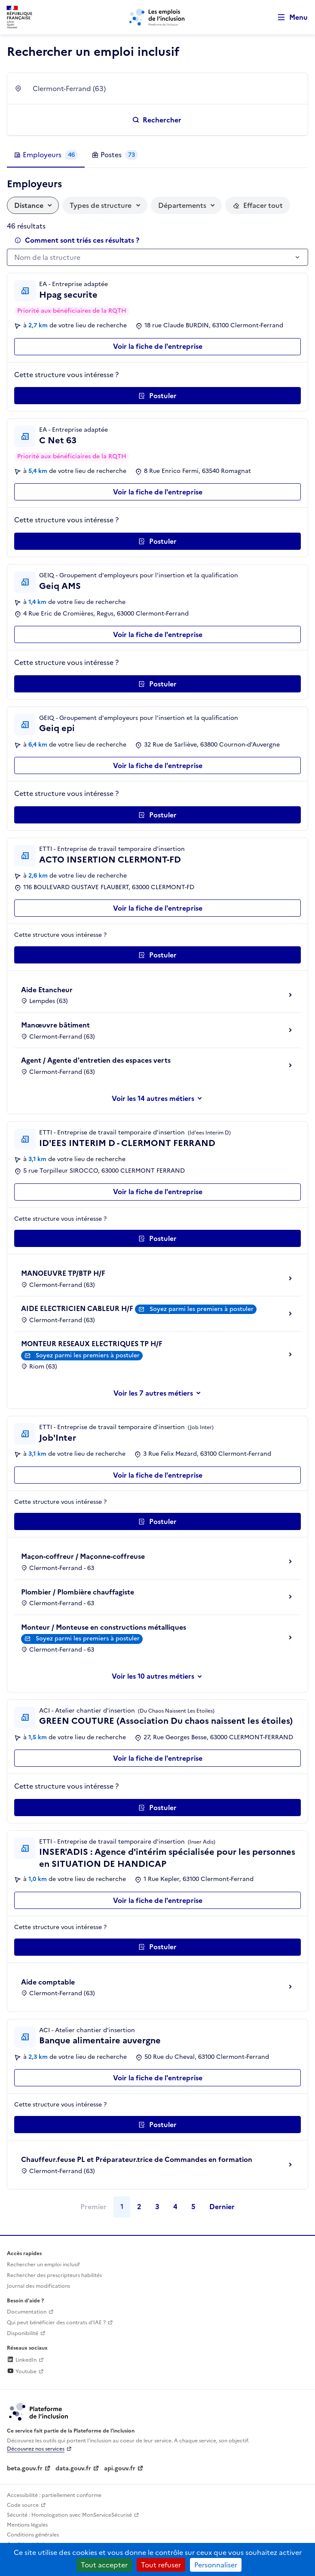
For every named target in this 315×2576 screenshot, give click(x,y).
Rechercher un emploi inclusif (43, 2264)
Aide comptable (48, 1982)
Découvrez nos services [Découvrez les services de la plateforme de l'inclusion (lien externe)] (35, 2449)
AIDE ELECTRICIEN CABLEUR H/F (77, 1308)
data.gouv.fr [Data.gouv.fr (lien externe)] (73, 2468)
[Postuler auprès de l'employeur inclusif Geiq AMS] (157, 683)
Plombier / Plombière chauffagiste (77, 1592)
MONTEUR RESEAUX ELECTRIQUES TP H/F (91, 1343)
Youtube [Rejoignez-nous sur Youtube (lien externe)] (22, 2371)
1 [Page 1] (121, 2206)
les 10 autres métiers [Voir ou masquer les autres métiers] (160, 1676)
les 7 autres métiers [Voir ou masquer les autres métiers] (161, 1393)
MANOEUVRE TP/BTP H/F (63, 1273)
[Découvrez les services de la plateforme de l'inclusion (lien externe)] (39, 2411)
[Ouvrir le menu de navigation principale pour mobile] (288, 17)
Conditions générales (33, 2535)
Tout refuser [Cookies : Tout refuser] (161, 2565)
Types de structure (101, 205)
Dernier (222, 2206)
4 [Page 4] (175, 2206)
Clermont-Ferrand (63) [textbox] (69, 88)
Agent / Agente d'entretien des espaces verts (96, 1060)
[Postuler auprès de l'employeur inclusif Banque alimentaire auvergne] (157, 2124)
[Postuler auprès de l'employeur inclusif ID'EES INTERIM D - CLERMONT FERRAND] (157, 1238)
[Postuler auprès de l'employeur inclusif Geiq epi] (157, 814)
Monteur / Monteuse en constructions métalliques (103, 1627)
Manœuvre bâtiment (55, 1025)
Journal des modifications (38, 2286)
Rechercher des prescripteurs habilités (54, 2275)
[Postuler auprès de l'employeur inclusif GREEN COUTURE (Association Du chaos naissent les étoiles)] (157, 1807)
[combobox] (164, 88)
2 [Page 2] (139, 2206)
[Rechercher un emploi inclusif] (157, 120)
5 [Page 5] (193, 2206)
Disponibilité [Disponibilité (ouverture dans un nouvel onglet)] (22, 2333)
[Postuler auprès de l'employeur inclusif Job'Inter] (157, 1521)
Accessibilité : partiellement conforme (54, 2495)
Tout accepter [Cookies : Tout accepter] (104, 2565)
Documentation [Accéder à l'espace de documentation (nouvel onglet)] (26, 2312)
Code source (23, 2505)
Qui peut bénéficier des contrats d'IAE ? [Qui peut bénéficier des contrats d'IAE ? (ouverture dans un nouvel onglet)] (56, 2322)
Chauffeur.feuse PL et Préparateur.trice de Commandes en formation (136, 2159)
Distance (28, 205)
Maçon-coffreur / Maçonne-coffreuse (83, 1556)
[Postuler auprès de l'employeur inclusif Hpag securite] (157, 395)
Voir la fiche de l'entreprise (157, 346)
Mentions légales (27, 2525)
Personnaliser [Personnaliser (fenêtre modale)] (215, 2565)
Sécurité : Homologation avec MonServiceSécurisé (69, 2515)
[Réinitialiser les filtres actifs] (257, 205)
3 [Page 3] (157, 2206)
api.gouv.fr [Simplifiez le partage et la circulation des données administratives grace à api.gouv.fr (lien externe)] (119, 2468)
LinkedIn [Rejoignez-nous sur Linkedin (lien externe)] (22, 2360)
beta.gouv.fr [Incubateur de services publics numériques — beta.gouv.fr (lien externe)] (25, 2468)
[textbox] (153, 257)
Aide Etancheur (47, 990)
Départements (182, 205)
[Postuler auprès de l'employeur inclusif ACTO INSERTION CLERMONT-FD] (157, 954)
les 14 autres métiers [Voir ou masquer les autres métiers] (160, 1098)
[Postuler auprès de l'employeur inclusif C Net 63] (157, 541)
